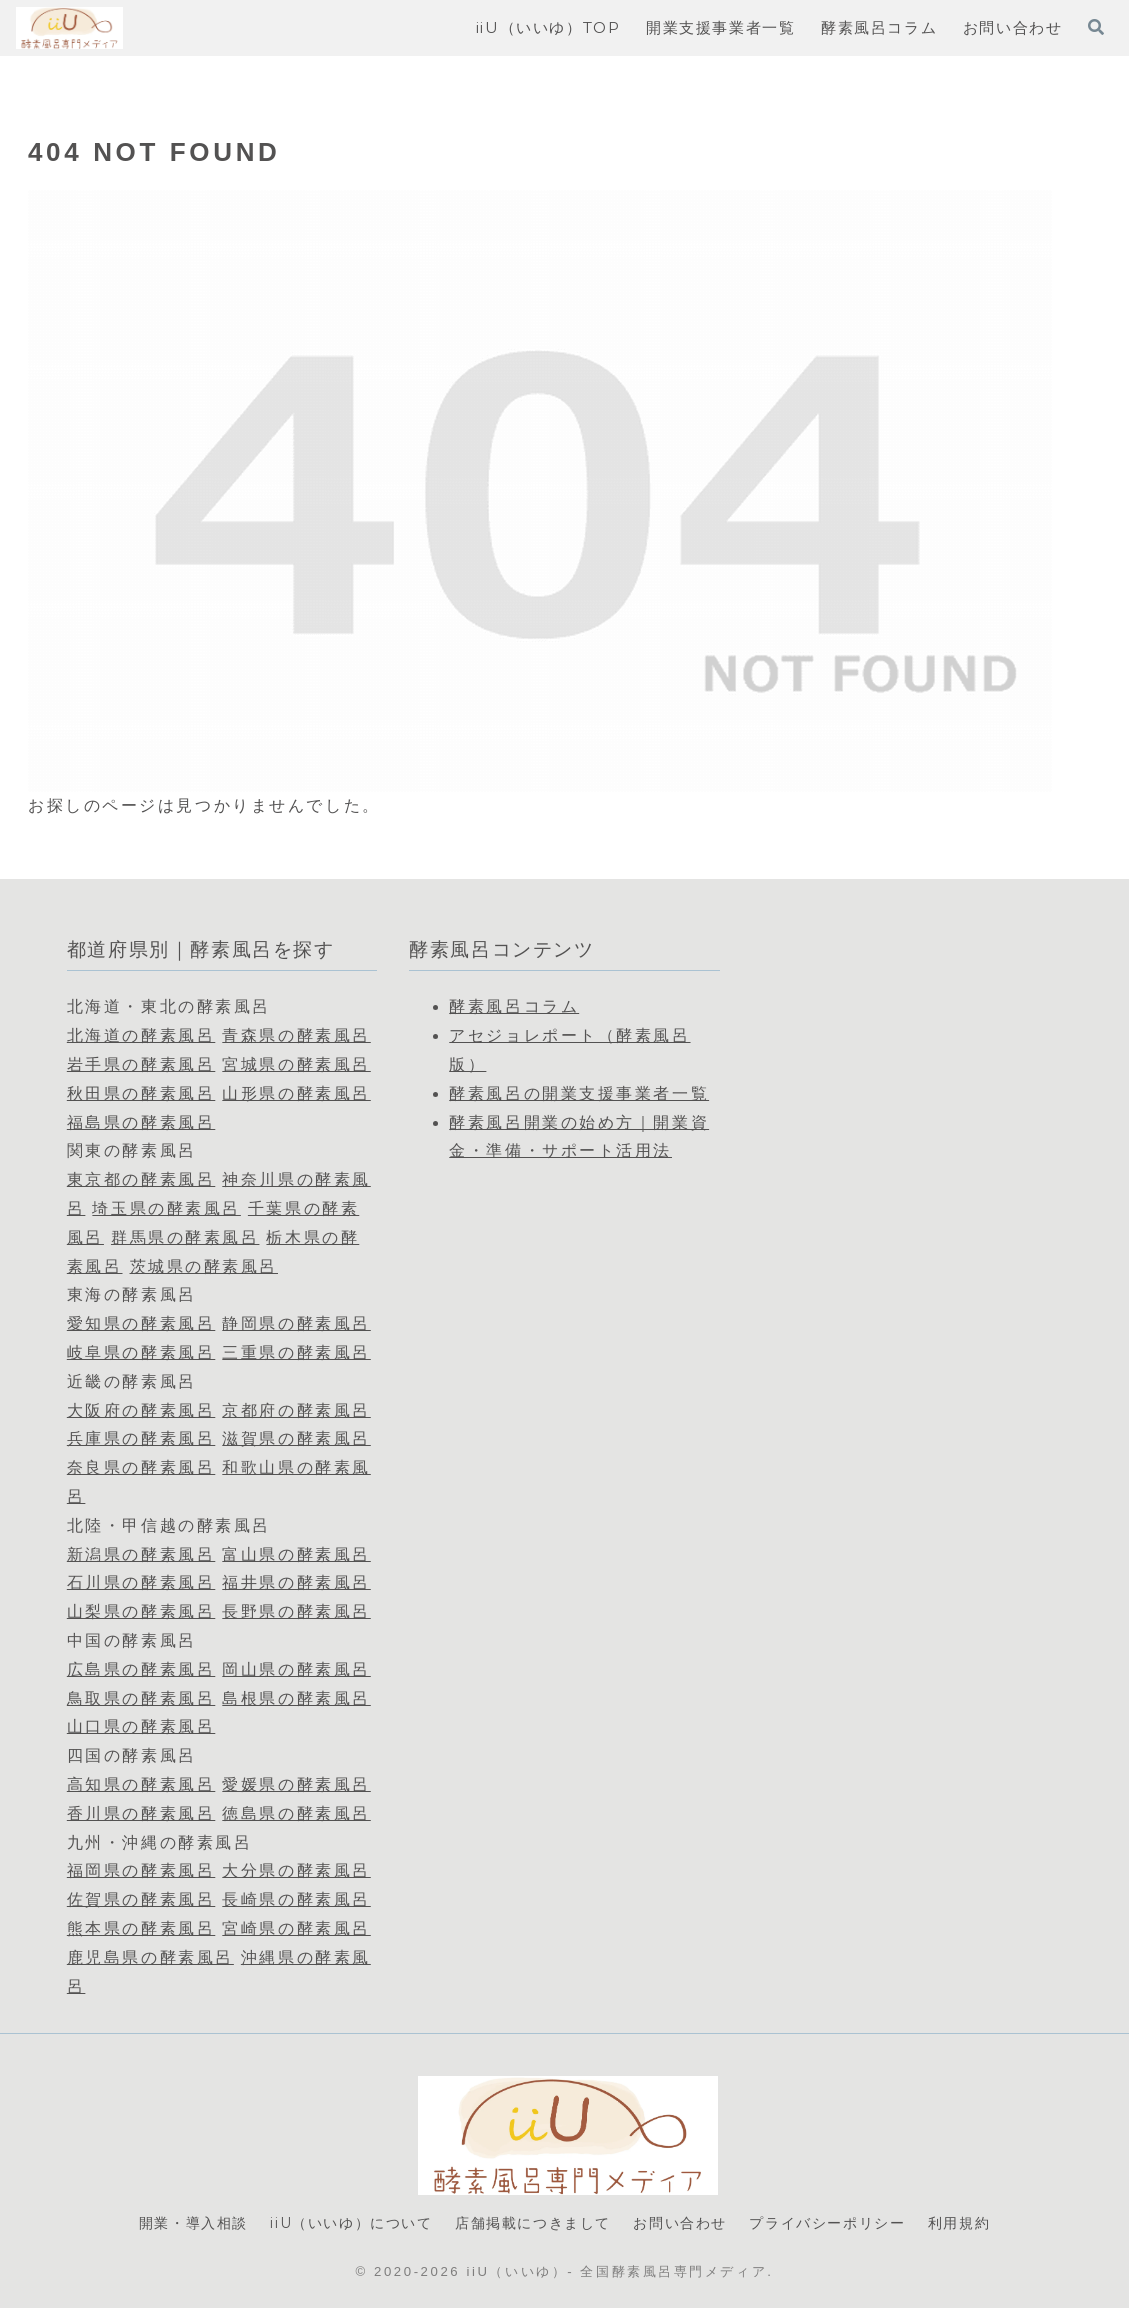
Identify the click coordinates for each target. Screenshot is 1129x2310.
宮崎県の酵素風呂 (296, 1928)
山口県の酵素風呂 (141, 1726)
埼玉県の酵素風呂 (166, 1208)
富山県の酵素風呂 (296, 1554)
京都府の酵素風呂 (296, 1410)
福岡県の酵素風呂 (141, 1870)
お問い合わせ (687, 2224)
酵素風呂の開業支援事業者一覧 (579, 1093)
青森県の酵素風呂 (296, 1035)
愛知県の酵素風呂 (141, 1323)
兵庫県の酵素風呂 (141, 1438)
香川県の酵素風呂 (141, 1813)
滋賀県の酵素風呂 (296, 1438)
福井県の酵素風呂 (296, 1582)
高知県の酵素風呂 (141, 1784)
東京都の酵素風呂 (141, 1179)
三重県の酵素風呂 (296, 1352)
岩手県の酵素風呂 (141, 1064)
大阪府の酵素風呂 (141, 1410)
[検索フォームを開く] (1096, 27)
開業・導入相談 (173, 2224)
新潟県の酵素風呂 (141, 1554)
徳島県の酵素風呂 (296, 1813)
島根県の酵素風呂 (296, 1698)
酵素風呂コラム (514, 1006)
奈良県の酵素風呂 (141, 1467)
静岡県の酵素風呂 (296, 1323)
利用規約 (981, 2224)
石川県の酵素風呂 (141, 1582)
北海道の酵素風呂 (141, 1035)
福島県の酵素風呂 (141, 1122)
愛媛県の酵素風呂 (296, 1784)
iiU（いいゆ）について (339, 2224)
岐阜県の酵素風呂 (141, 1352)
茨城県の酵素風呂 (204, 1266)
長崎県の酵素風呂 (296, 1899)
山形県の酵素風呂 (296, 1093)
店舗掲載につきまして (532, 2224)
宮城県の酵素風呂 (296, 1064)
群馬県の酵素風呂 (185, 1237)
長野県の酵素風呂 (296, 1611)
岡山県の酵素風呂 (296, 1669)
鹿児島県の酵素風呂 (150, 1957)
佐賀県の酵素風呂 (141, 1899)
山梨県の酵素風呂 (141, 1611)
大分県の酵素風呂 (296, 1870)
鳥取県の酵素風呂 (141, 1698)
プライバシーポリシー (842, 2224)
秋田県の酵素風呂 (141, 1093)
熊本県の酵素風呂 (141, 1928)
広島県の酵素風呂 (141, 1669)
